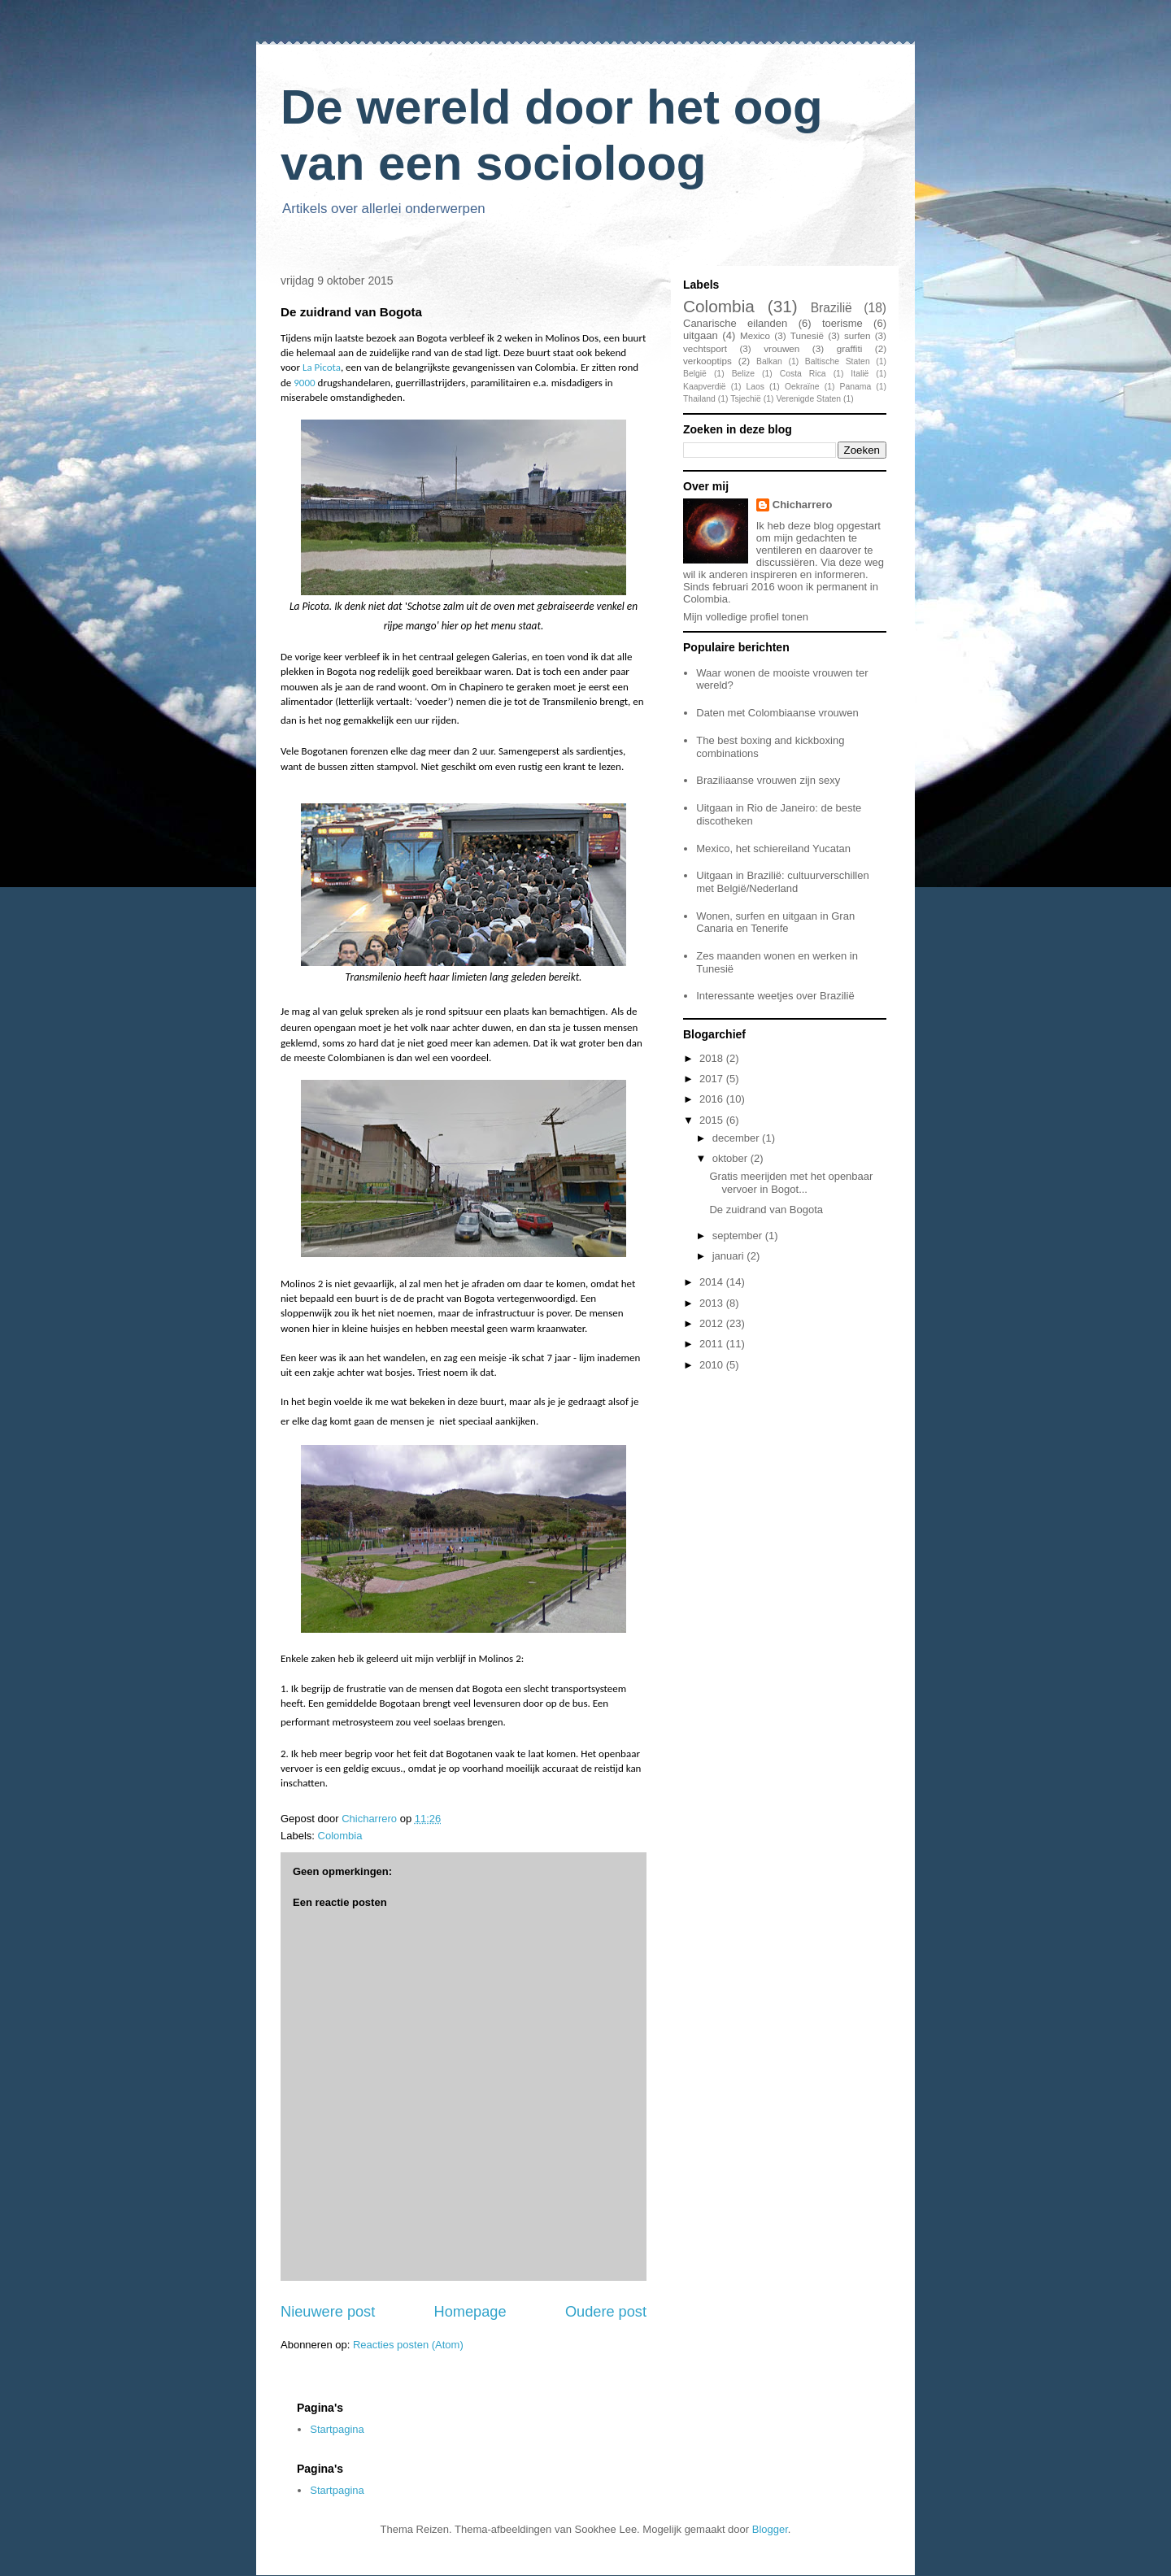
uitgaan (700, 335)
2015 (712, 1120)
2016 (712, 1099)
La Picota (322, 367)
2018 (712, 1058)
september (738, 1235)
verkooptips (707, 360)
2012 (712, 1323)
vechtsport (705, 348)
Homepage (470, 2312)
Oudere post (605, 2312)
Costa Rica (803, 373)
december (737, 1138)
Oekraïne (802, 386)
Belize (743, 373)
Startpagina (337, 2429)
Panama (856, 386)
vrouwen (781, 348)
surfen (857, 335)
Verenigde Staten (808, 398)
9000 (304, 382)
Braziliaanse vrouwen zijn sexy (768, 780)
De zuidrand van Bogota (765, 1209)
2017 (712, 1079)
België (695, 373)
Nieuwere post (328, 2312)
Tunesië (807, 335)
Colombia (340, 1836)
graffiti (850, 348)
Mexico (755, 335)
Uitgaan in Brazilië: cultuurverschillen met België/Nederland (782, 881)
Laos (755, 386)
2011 (712, 1344)
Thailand (699, 398)
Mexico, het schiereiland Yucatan (773, 848)
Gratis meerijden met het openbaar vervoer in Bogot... (791, 1182)
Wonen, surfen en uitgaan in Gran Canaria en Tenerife (775, 922)
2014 (712, 1282)
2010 (712, 1365)
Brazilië (831, 308)
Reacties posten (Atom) (408, 2345)
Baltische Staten (837, 361)
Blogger (770, 2529)
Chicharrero (803, 504)
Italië (859, 373)
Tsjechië (745, 398)
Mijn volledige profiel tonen (745, 617)
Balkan (769, 361)
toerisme (842, 323)
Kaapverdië (704, 386)
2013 (712, 1303)
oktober (731, 1158)
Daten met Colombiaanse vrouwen (777, 713)
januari (729, 1256)
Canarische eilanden (735, 323)
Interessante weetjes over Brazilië (775, 996)
